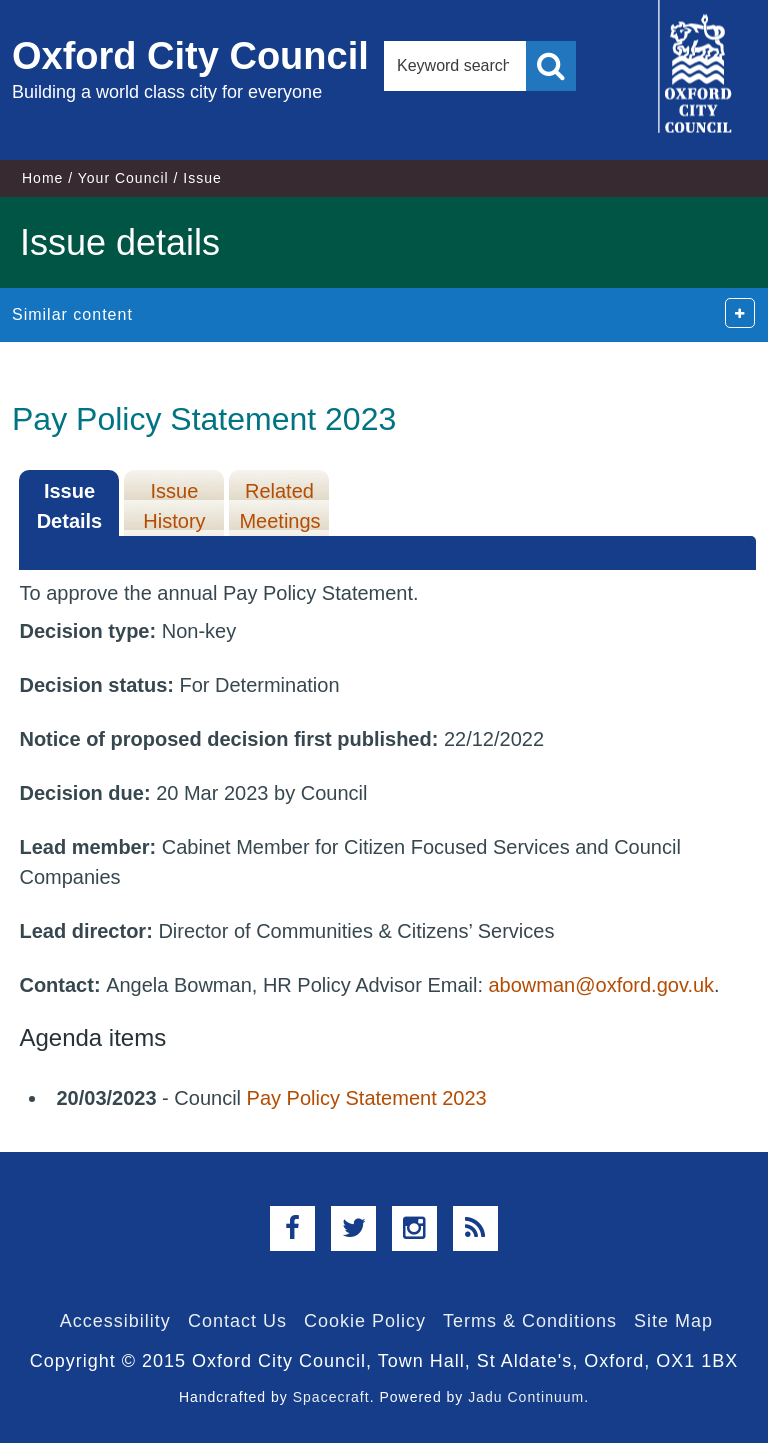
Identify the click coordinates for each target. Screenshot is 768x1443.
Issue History (174, 506)
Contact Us (237, 1321)
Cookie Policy (365, 1321)
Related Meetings (279, 506)
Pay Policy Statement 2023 (367, 1098)
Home (42, 178)
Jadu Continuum (526, 1397)
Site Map (673, 1321)
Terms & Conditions (530, 1321)
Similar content (72, 314)
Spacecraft (331, 1397)
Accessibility (115, 1321)
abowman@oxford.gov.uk (602, 985)
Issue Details (70, 506)
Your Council (123, 178)
